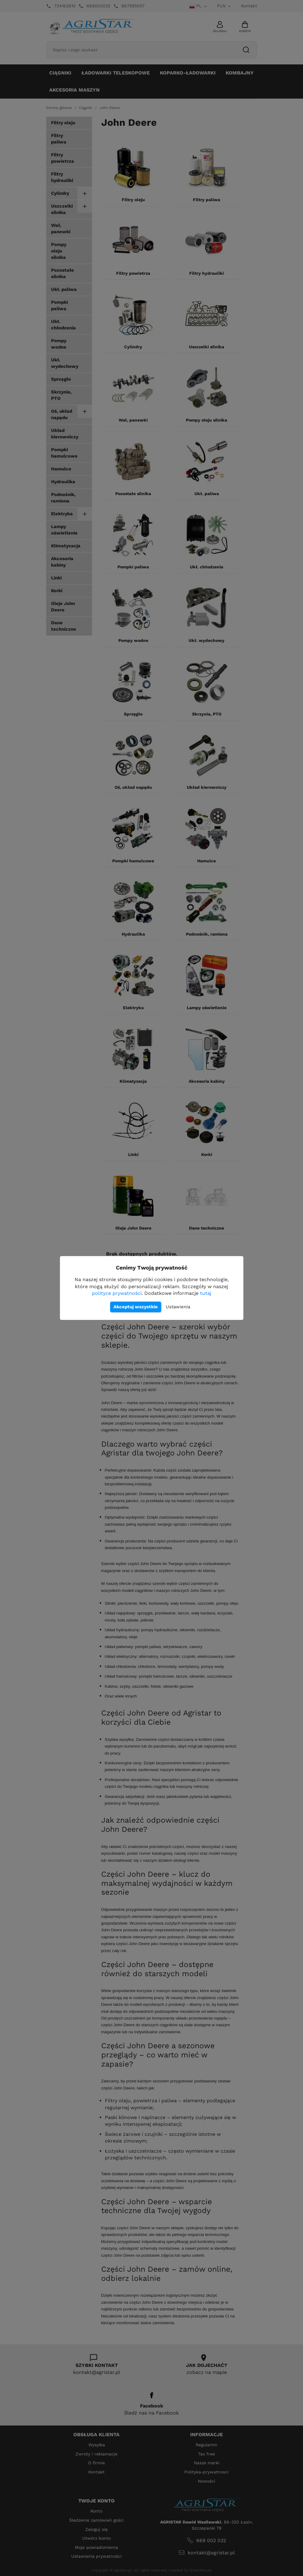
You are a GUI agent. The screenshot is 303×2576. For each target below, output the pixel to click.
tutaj (205, 1293)
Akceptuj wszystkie (135, 1307)
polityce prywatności (117, 1293)
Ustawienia (178, 1307)
